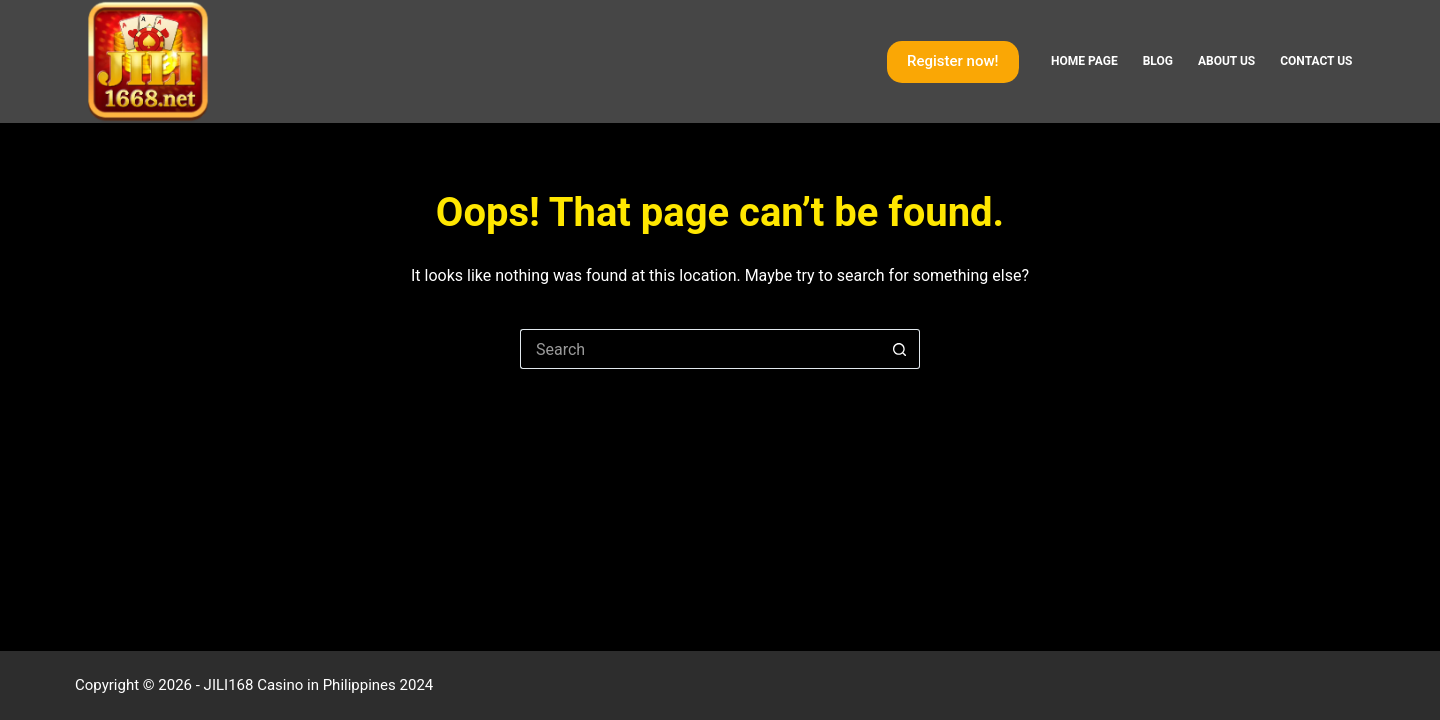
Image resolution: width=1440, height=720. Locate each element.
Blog (1158, 61)
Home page (1084, 61)
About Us (1226, 61)
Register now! (953, 61)
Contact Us (1316, 61)
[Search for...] (700, 349)
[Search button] (900, 349)
